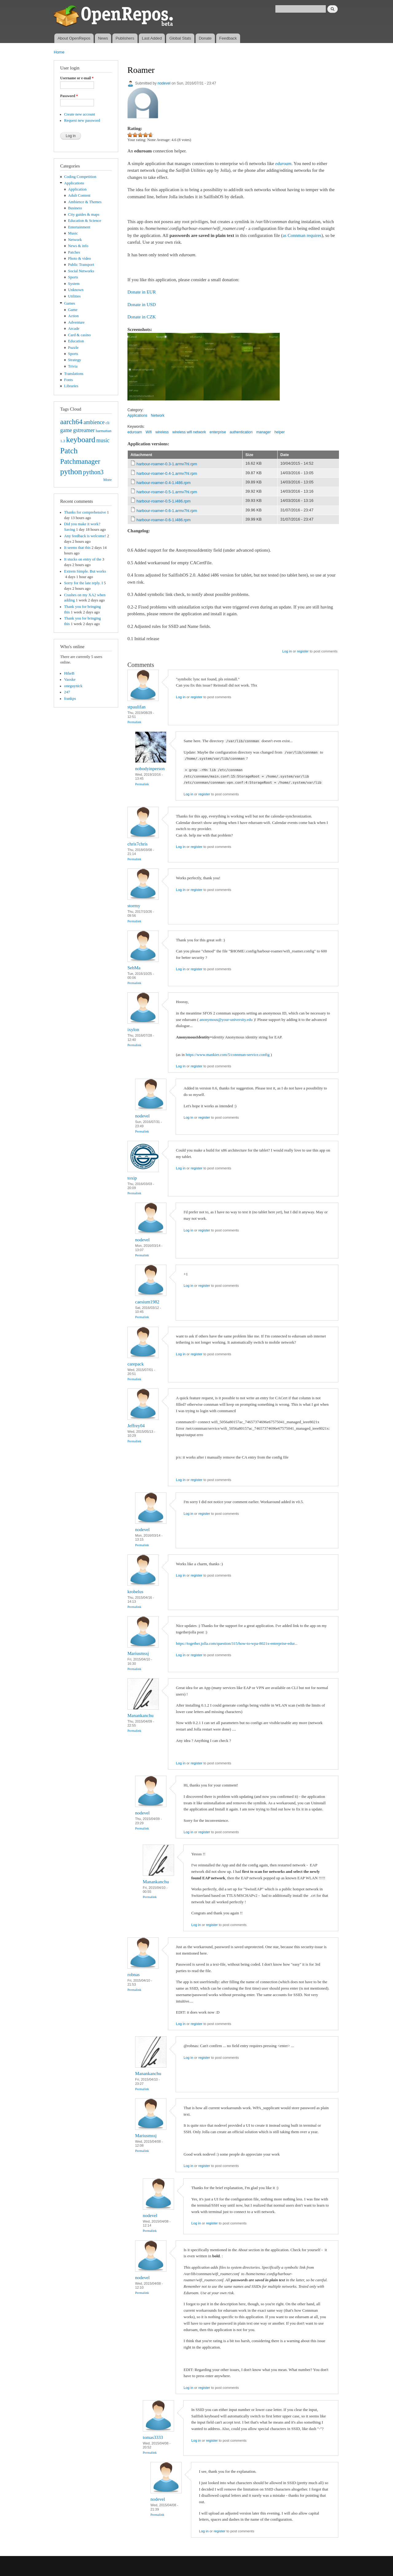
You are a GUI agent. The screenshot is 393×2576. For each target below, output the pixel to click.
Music (73, 233)
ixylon (133, 1029)
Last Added (152, 38)
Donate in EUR (141, 292)
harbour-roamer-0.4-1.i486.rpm (164, 482)
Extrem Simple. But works (85, 571)
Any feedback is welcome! (85, 536)
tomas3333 (153, 2437)
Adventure (76, 322)
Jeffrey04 (136, 1425)
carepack (135, 1363)
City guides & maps (83, 214)
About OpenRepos (73, 38)
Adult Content (79, 195)
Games (69, 303)
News (103, 38)
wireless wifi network (189, 432)
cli (108, 423)
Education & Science (84, 221)
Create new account (79, 114)
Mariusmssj (138, 1653)
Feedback (228, 38)
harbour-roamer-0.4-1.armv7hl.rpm (167, 473)
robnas (133, 1974)
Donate (205, 38)
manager (263, 432)
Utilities (74, 296)
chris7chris (137, 843)
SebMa (133, 967)
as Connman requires (301, 235)
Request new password (82, 120)
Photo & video (79, 258)
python (71, 471)
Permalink (134, 722)
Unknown (76, 290)
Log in (287, 651)
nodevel (164, 83)
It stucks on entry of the (82, 559)
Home (59, 52)
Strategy (74, 360)
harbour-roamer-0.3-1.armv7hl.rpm (167, 464)
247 (67, 692)
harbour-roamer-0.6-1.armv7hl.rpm (167, 510)
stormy (133, 905)
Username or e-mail (77, 78)
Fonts (68, 380)
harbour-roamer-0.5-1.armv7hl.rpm (167, 492)
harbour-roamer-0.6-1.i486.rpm (164, 520)
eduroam (134, 432)
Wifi (149, 432)
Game (73, 310)
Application (77, 189)
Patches (74, 252)
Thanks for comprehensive (85, 512)
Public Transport (81, 264)
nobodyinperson (150, 768)
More (107, 480)
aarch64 (71, 422)
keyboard (80, 439)
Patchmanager (80, 461)
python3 (93, 472)
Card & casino (79, 335)
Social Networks (81, 271)
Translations (74, 374)
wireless (162, 432)
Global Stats (180, 38)
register (303, 651)
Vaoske (70, 679)
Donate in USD (141, 304)
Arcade (74, 328)
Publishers (124, 38)
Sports (73, 277)
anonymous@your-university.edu (226, 1019)
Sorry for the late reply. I (83, 583)
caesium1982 (147, 1301)
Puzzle (73, 347)
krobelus (135, 1591)
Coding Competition (80, 177)
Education (76, 341)
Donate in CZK (141, 316)
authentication (241, 432)
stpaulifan (136, 706)
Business (75, 208)
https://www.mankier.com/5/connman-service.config (228, 1054)
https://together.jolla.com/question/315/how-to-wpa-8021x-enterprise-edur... (237, 1643)
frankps (70, 698)
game (66, 430)
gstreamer (84, 430)
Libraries (71, 386)
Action (73, 316)
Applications (74, 183)
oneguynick (73, 686)
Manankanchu (140, 1715)
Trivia (73, 366)
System (74, 284)
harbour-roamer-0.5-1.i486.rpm (164, 501)
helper (279, 432)
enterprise (218, 432)
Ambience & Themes (85, 202)
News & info (78, 246)
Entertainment (79, 227)
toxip (132, 1178)
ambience (94, 422)
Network (75, 240)
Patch (69, 450)
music (103, 440)
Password (69, 96)
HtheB (69, 673)
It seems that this (77, 548)
